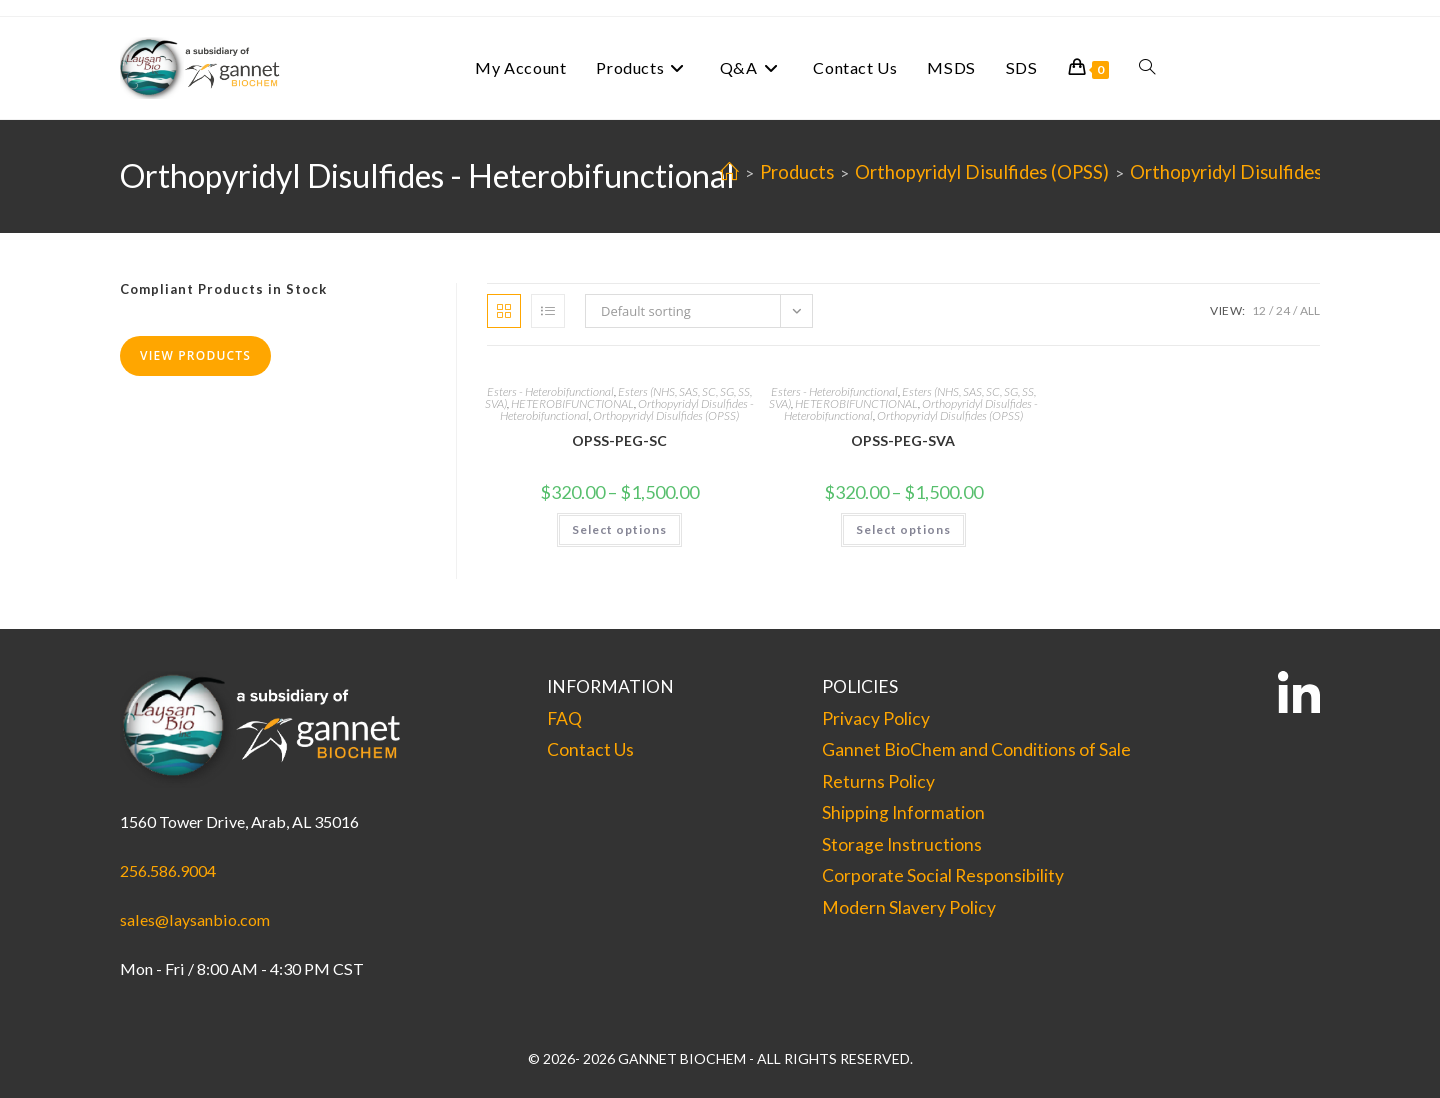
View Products (195, 355)
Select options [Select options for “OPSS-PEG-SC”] (619, 529)
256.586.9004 (168, 870)
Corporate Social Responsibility (943, 875)
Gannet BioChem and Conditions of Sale (976, 749)
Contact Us (590, 749)
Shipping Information (903, 812)
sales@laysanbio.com (195, 919)
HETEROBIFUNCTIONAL (572, 403)
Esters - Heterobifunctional (550, 391)
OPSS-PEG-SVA (903, 440)
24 (1283, 310)
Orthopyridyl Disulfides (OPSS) (666, 415)
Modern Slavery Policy (909, 907)
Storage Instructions (902, 844)
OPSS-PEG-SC (619, 440)
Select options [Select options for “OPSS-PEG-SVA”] (903, 529)
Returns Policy (878, 781)
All (1310, 310)
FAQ (564, 718)
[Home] (729, 172)
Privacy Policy (876, 718)
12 (1259, 310)
